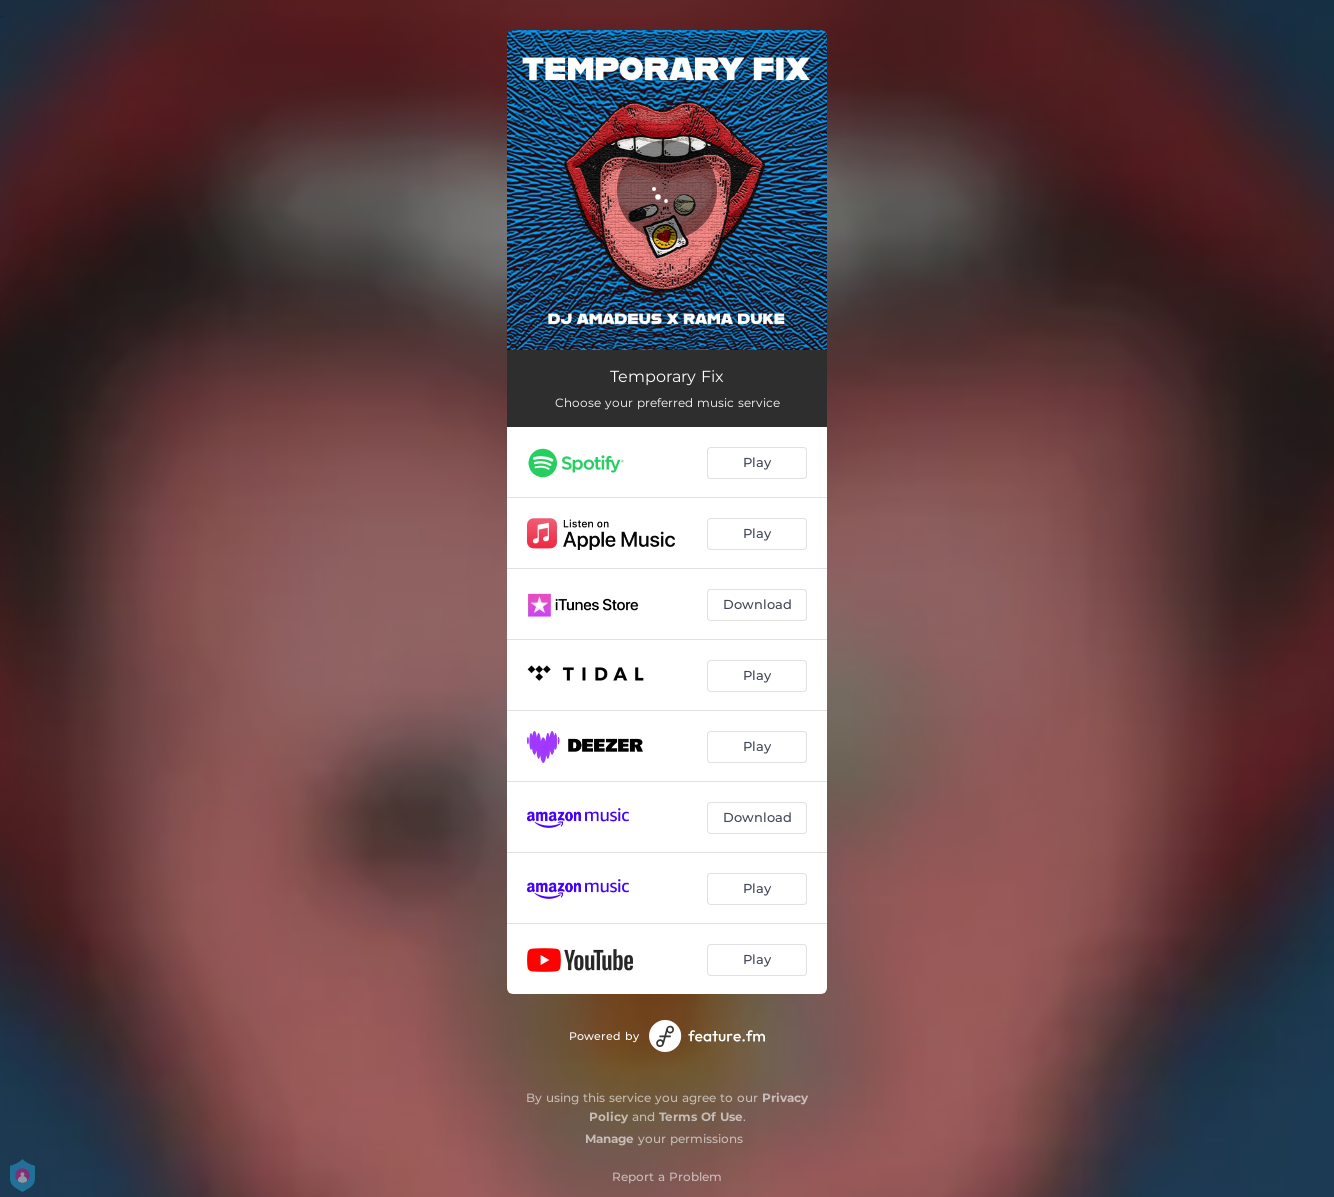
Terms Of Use (701, 1116)
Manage (609, 1138)
